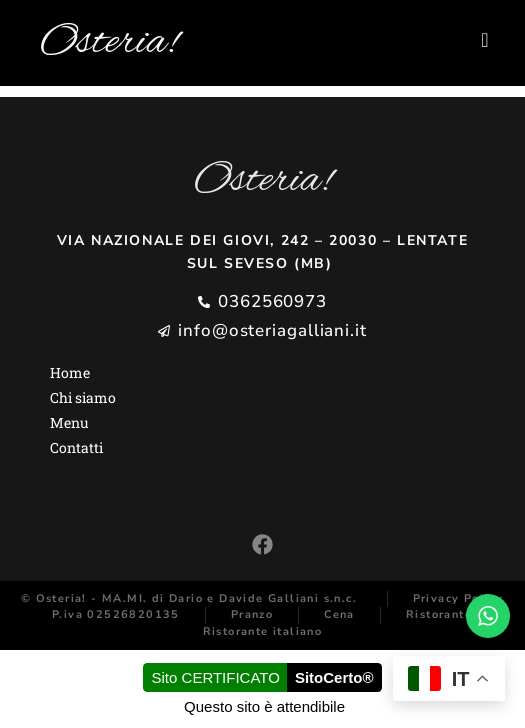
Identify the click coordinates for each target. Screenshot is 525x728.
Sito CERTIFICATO (216, 677)
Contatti (76, 447)
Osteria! (109, 43)
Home (70, 372)
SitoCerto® (334, 677)
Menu (69, 422)
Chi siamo (83, 397)
